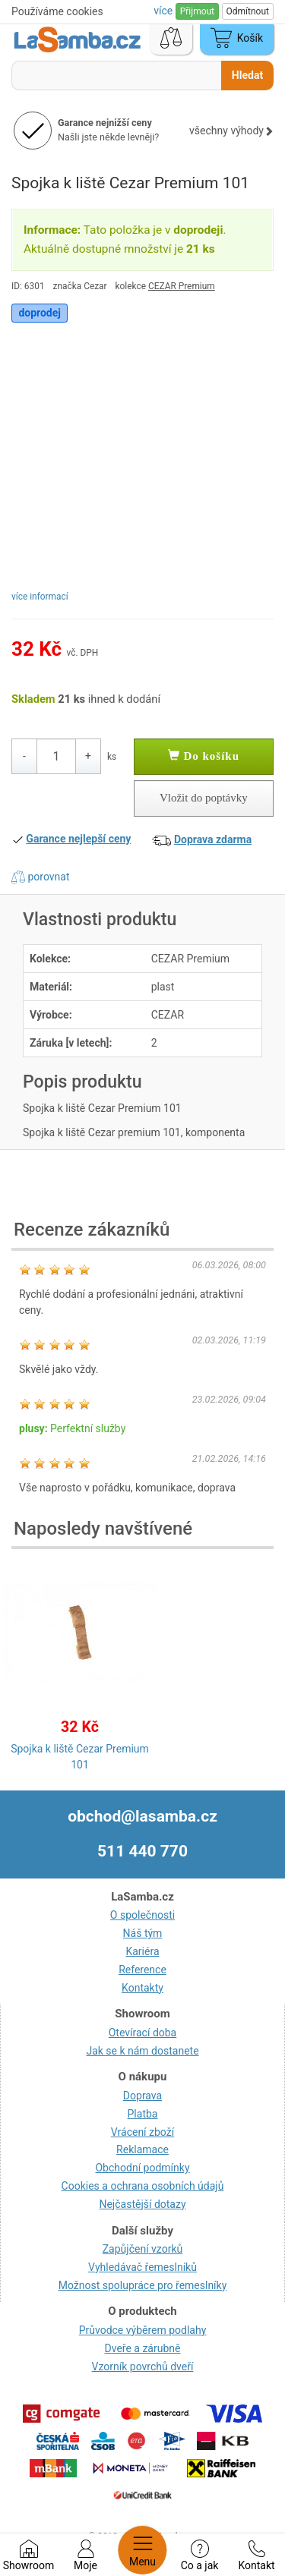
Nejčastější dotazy (142, 2204)
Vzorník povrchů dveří (143, 2366)
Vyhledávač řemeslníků (142, 2267)
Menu (142, 2550)
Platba (143, 2114)
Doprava (142, 2095)
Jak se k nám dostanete (142, 2051)
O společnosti (142, 1915)
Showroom (28, 2555)
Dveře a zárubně (143, 2348)
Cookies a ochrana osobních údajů (143, 2186)
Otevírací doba (143, 2032)
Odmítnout (247, 11)
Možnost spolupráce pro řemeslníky (143, 2285)
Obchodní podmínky (142, 2168)
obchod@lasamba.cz (142, 1816)
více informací (39, 596)
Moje (85, 2555)
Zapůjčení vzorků (143, 2249)
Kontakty (142, 1988)
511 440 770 (142, 1851)
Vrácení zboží (142, 2132)
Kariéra (142, 1951)
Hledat (247, 75)
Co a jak (200, 2555)
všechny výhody (231, 130)
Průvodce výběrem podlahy (143, 2330)
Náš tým (143, 1933)
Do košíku (203, 756)
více (164, 11)
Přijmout (197, 11)
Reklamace (142, 2149)
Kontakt (256, 2555)
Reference (142, 1969)
